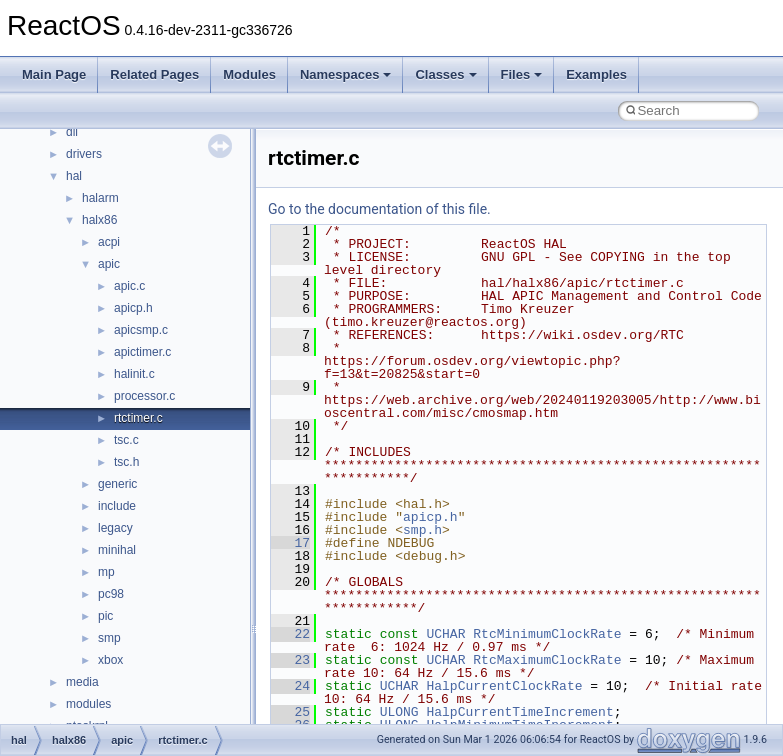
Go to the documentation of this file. (379, 209)
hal (74, 176)
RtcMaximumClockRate (547, 660)
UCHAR (445, 634)
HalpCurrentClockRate (504, 686)
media (82, 682)
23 (290, 660)
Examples (596, 74)
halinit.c (134, 374)
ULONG (399, 712)
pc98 (111, 594)
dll (72, 132)
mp (106, 572)
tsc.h (126, 462)
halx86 (99, 220)
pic (105, 616)
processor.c (144, 396)
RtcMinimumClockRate (547, 634)
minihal (117, 550)
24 (290, 686)
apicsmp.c (141, 330)
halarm (100, 198)
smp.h (422, 530)
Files (522, 74)
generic (117, 484)
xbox (110, 660)
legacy (115, 528)
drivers (84, 154)
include (117, 506)
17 (290, 543)
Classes (445, 74)
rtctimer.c (138, 418)
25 (290, 712)
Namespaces (346, 74)
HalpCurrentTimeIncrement (519, 712)
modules (88, 704)
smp (109, 638)
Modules (249, 74)
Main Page (54, 74)
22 (290, 634)
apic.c (129, 286)
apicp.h (133, 308)
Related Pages (154, 74)
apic (109, 264)
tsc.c (126, 440)
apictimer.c (142, 352)
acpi (109, 242)
